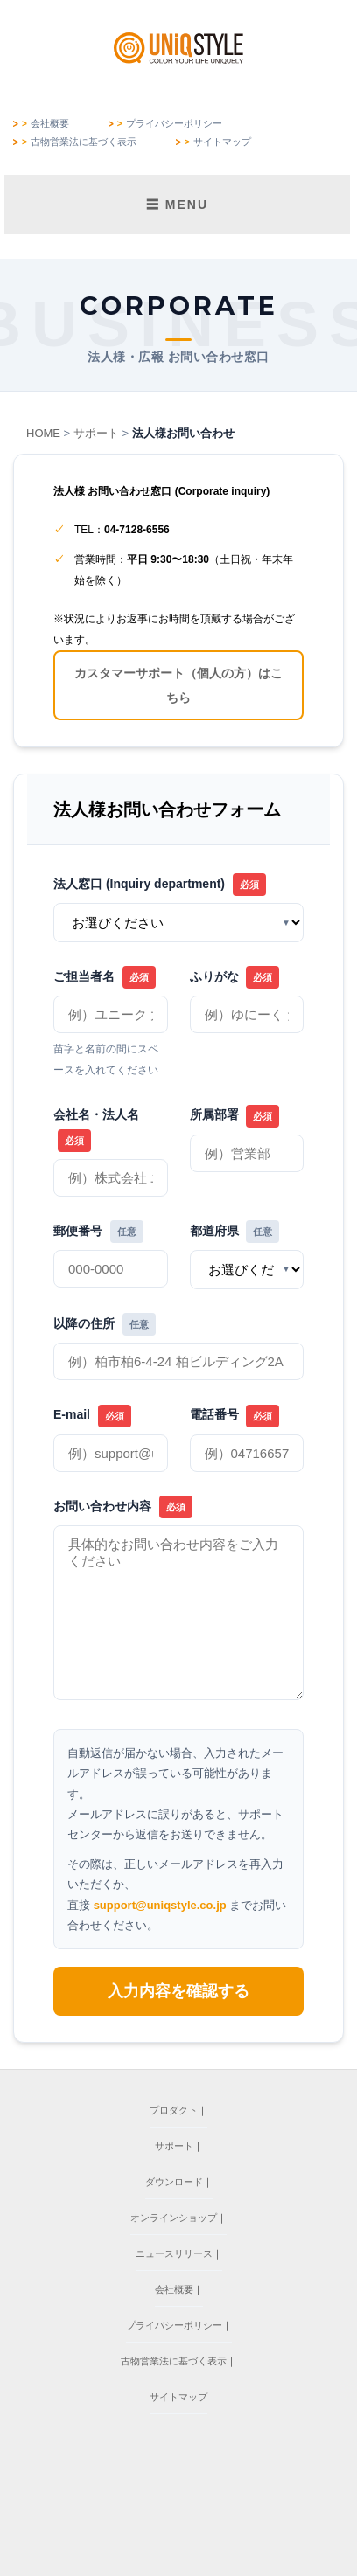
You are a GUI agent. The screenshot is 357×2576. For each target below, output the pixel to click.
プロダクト (174, 2110)
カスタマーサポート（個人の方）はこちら (178, 685)
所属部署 (235, 1116)
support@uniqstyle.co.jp (160, 1905)
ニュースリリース (174, 2253)
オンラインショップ (173, 2217)
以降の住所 (104, 1324)
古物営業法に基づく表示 (83, 142)
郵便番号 (98, 1231)
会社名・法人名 (96, 1129)
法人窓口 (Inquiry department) (159, 884)
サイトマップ (222, 142)
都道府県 (235, 1231)
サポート (96, 433)
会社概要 (50, 123)
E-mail (92, 1416)
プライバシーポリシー (174, 123)
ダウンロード (174, 2182)
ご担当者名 (104, 977)
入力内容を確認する (178, 1991)
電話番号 (235, 1416)
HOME (43, 433)
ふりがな (235, 977)
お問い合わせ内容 (122, 1507)
